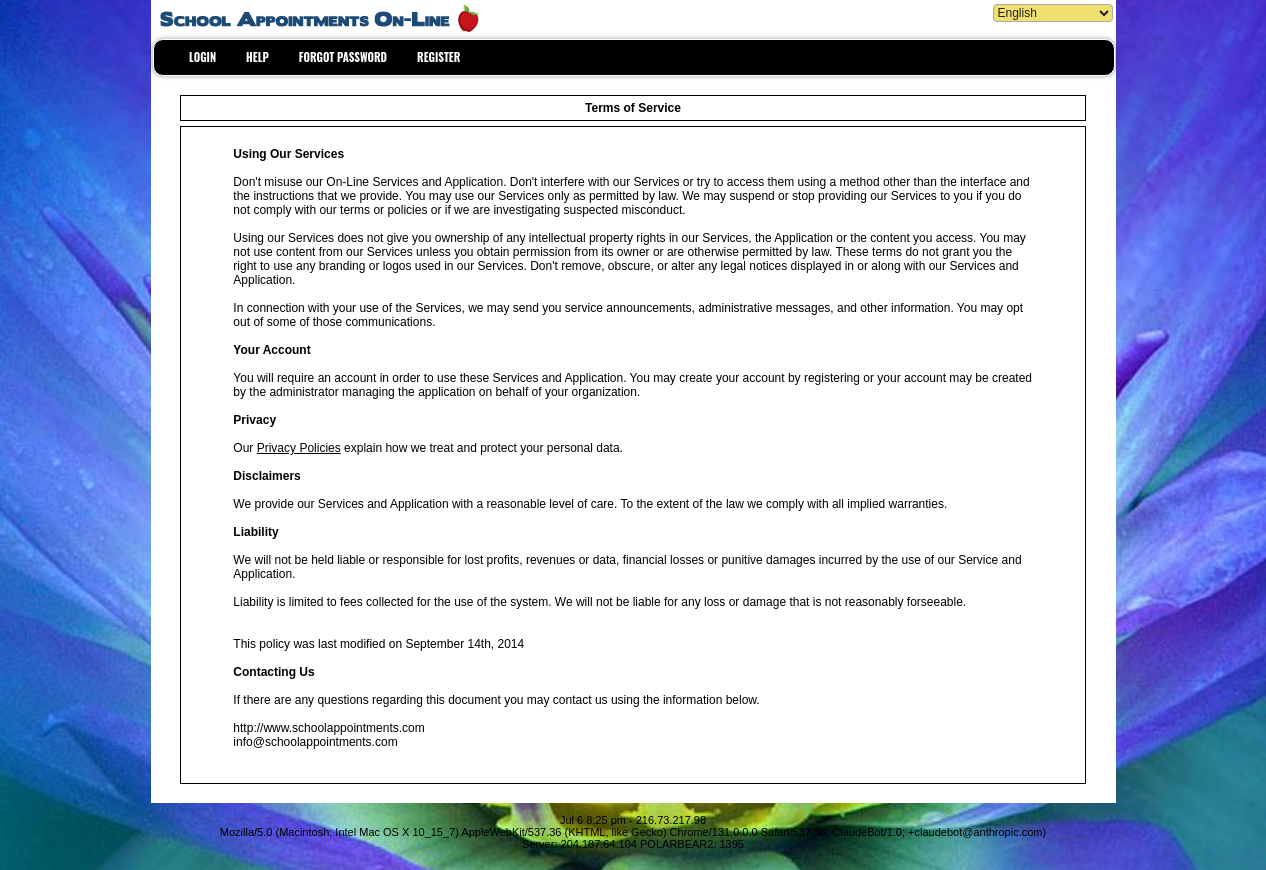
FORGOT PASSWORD (343, 57)
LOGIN (202, 57)
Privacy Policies (299, 448)
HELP (257, 57)
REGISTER (438, 57)
